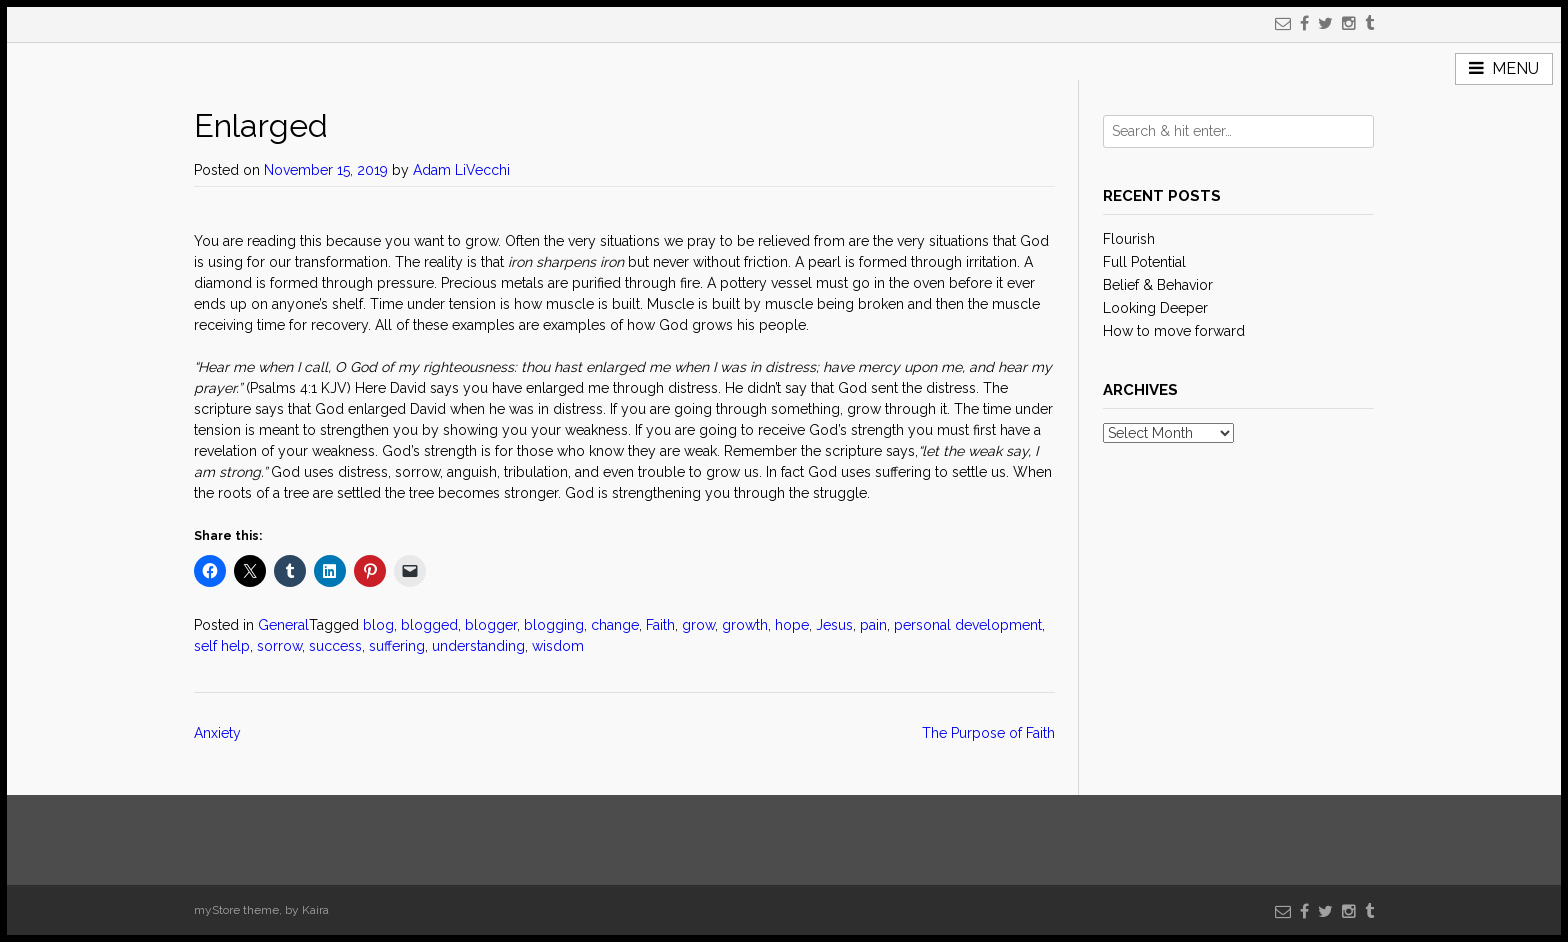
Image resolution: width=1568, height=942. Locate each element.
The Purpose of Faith (988, 733)
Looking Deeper (1155, 308)
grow (698, 625)
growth (745, 625)
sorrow (279, 646)
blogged (429, 625)
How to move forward (1174, 331)
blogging (554, 625)
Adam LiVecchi (461, 170)
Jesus (834, 625)
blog (378, 625)
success (335, 646)
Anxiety (217, 733)
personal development (968, 625)
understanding (478, 646)
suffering (397, 646)
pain (873, 625)
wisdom (558, 646)
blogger (491, 625)
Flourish (1129, 239)
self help (222, 646)
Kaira (315, 910)
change (615, 625)
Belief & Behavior (1158, 285)
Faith (660, 625)
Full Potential (1144, 262)
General (283, 625)
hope (792, 625)
